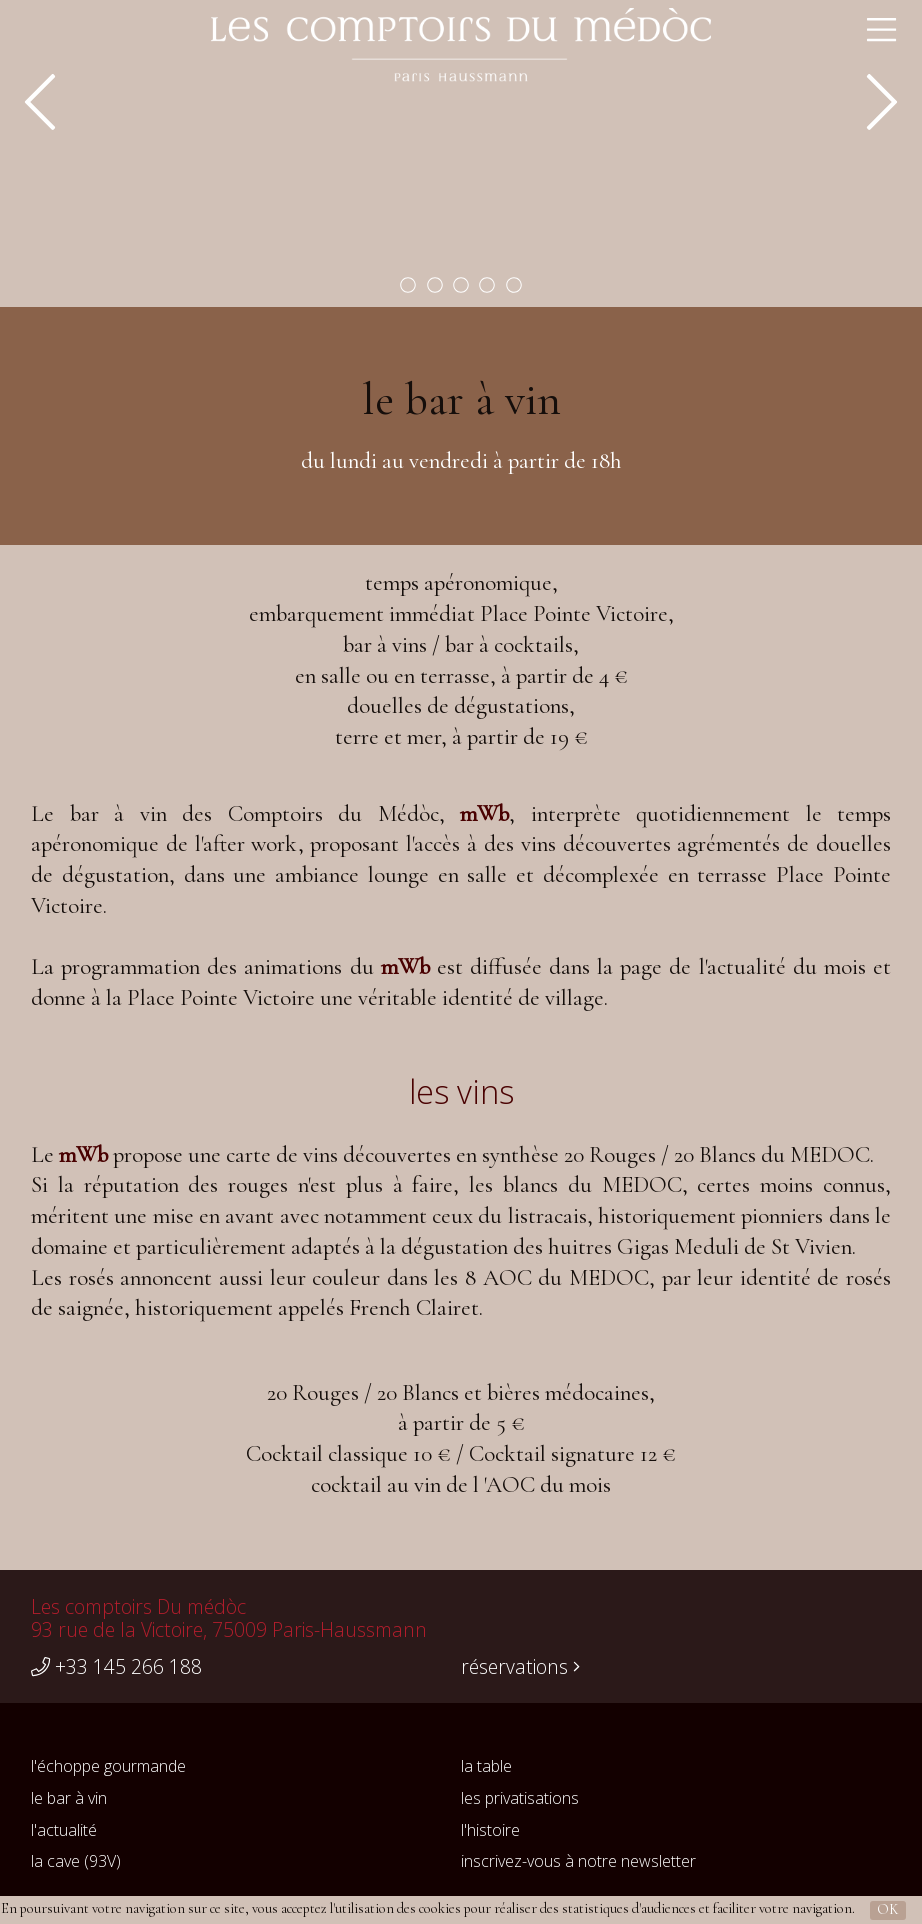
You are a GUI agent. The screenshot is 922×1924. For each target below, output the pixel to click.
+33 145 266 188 (116, 1666)
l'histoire (490, 1830)
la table (486, 1766)
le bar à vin (69, 1798)
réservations (520, 1666)
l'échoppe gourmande (108, 1766)
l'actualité (64, 1830)
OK (888, 1909)
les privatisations (520, 1798)
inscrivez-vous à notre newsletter (578, 1861)
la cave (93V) (76, 1861)
